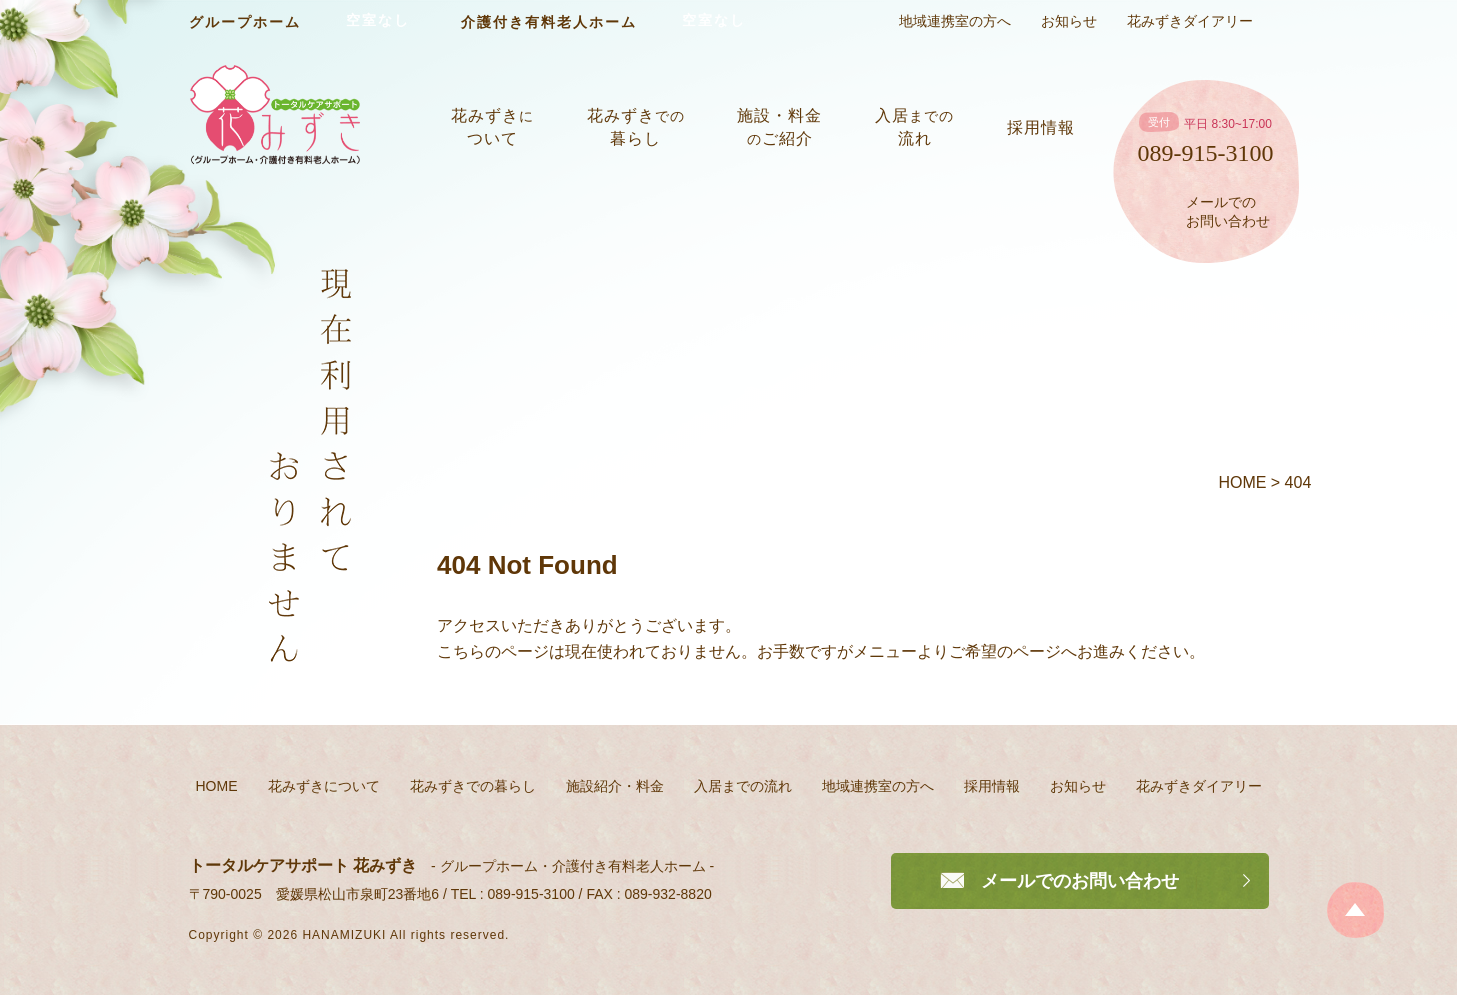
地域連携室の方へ (955, 21)
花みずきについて (324, 786)
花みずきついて (492, 126)
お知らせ (1069, 21)
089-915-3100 (1206, 153)
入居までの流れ (743, 786)
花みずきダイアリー (1190, 21)
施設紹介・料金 (615, 786)
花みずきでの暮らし (473, 786)
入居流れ (914, 126)
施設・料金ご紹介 (779, 126)
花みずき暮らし (636, 126)
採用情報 (1041, 127)
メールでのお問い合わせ (1228, 212)
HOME (217, 786)
